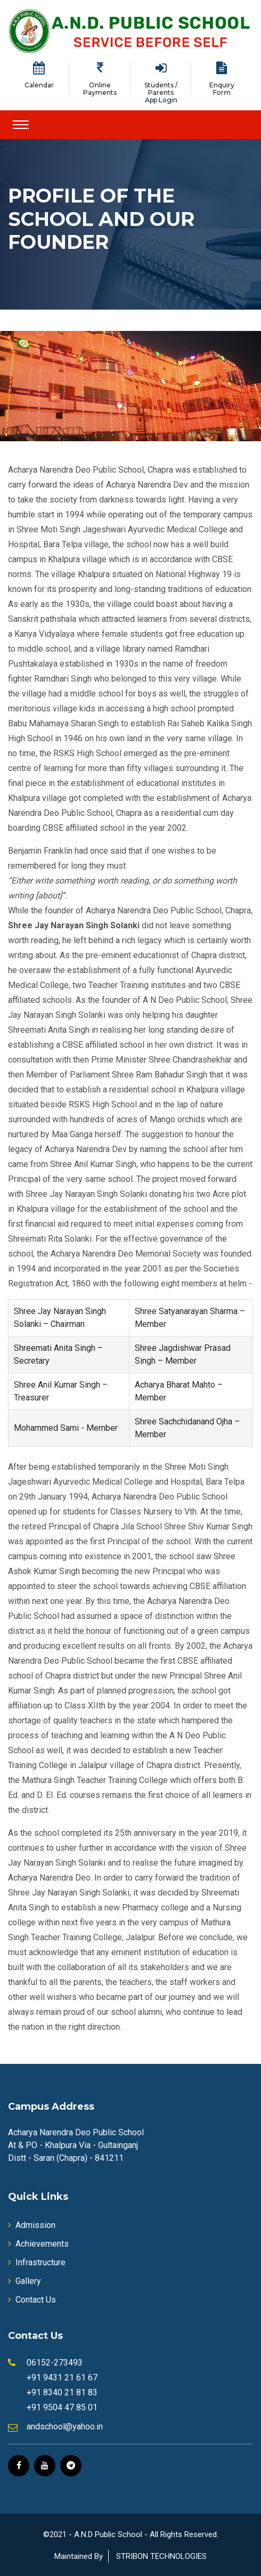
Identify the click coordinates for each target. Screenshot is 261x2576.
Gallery (24, 2281)
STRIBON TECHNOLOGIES (161, 2556)
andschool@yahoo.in (65, 2426)
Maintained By (78, 2556)
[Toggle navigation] (21, 125)
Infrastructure (37, 2262)
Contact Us (32, 2300)
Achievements (38, 2244)
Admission (31, 2225)
